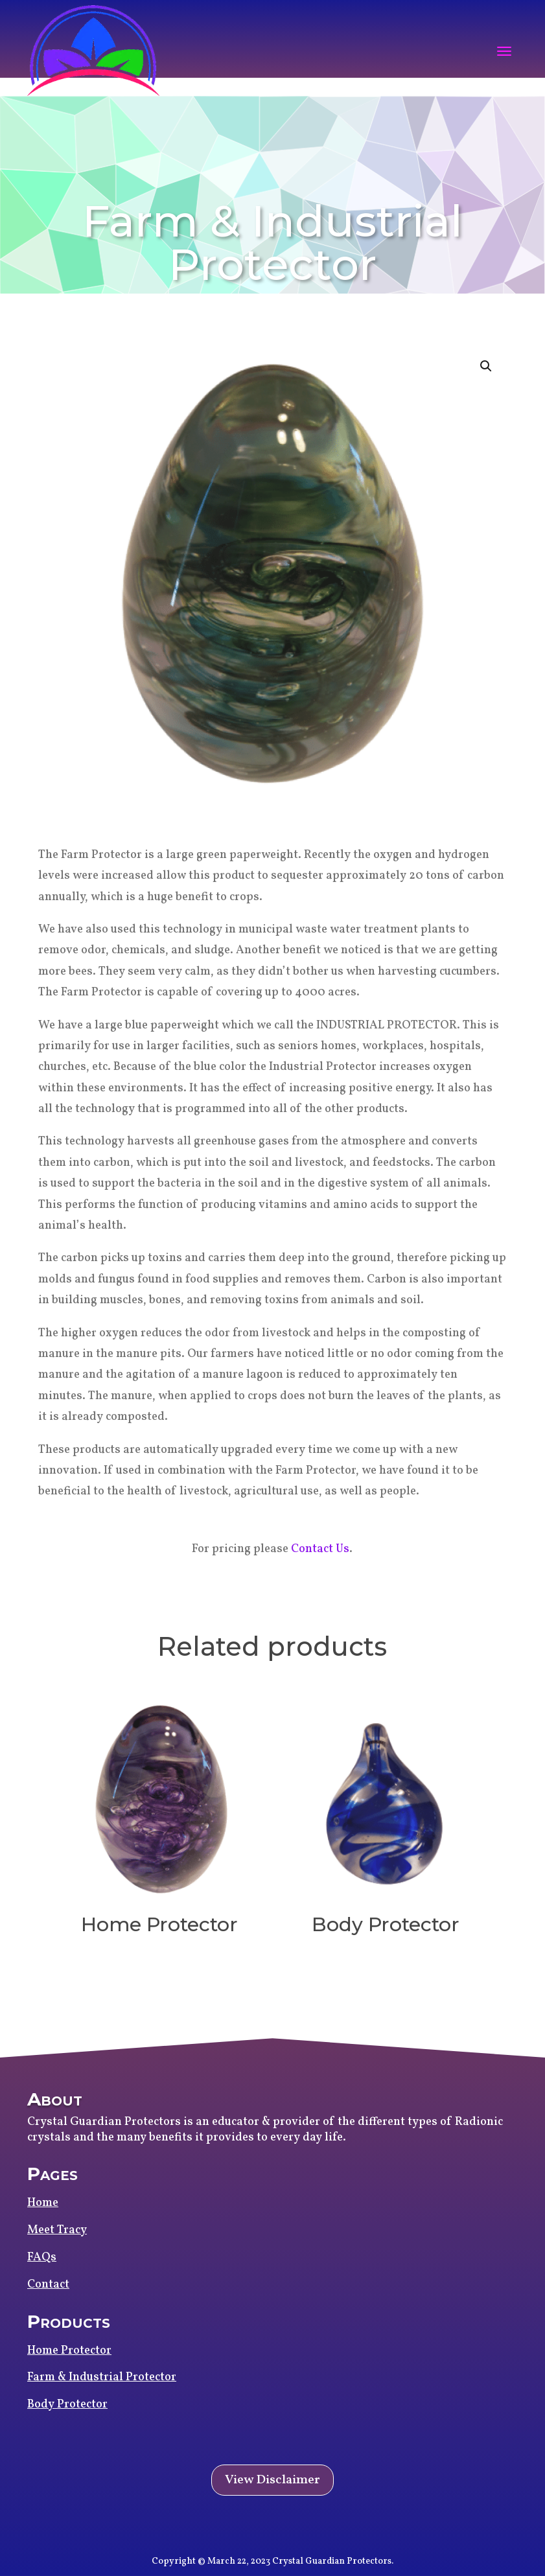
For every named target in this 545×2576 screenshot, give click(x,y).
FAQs (41, 2257)
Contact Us (320, 1549)
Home (42, 2203)
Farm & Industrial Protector (101, 2377)
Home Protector (69, 2351)
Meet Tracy (57, 2230)
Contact (48, 2285)
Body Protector (67, 2404)
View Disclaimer (272, 2480)
